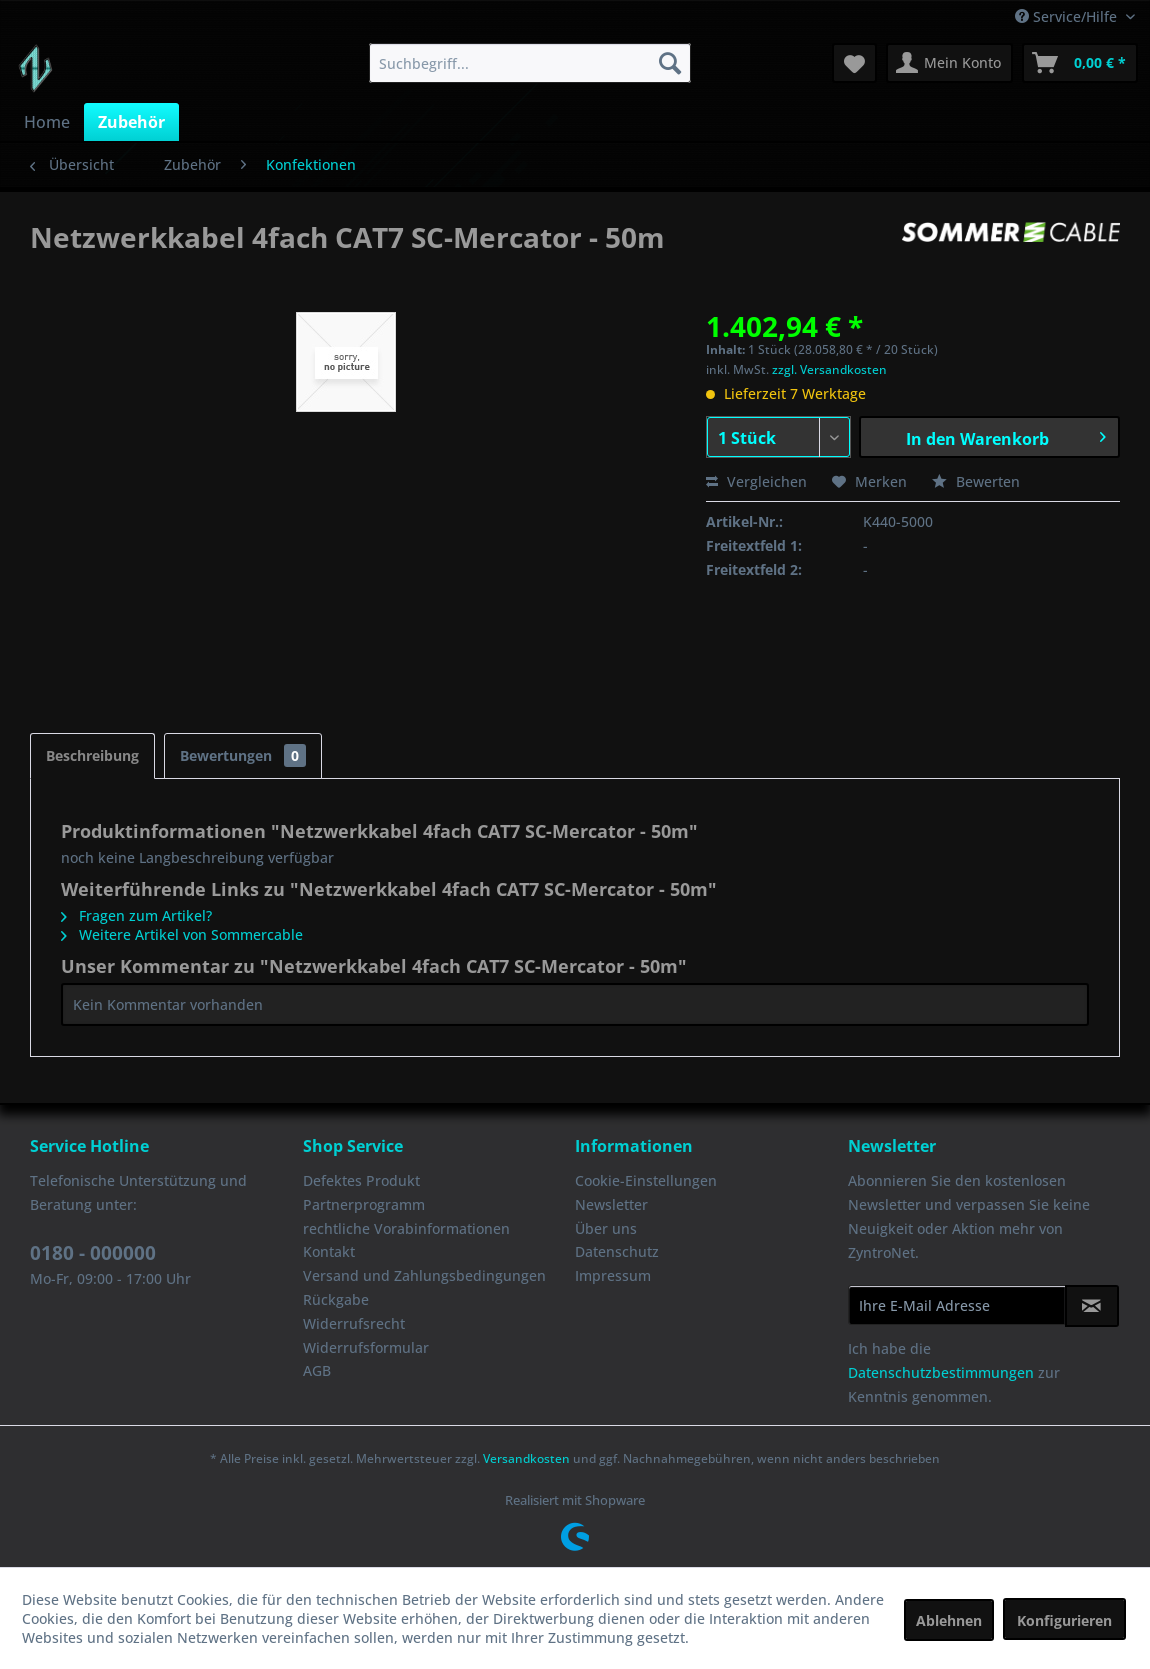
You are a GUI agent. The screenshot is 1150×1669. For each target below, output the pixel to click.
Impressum (613, 1275)
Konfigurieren (1064, 1620)
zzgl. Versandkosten (829, 369)
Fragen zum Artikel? (136, 915)
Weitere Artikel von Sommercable (182, 934)
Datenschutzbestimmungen (941, 1372)
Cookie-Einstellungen (646, 1180)
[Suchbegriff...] (530, 63)
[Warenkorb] (1080, 63)
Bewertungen (243, 755)
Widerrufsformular (366, 1347)
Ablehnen (949, 1620)
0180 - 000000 (93, 1253)
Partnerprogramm (364, 1204)
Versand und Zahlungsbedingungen (424, 1275)
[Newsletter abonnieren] (1092, 1306)
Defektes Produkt (361, 1180)
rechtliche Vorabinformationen (406, 1228)
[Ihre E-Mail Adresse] (957, 1305)
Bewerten (976, 481)
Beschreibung (92, 755)
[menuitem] (530, 63)
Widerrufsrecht (354, 1323)
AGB (317, 1370)
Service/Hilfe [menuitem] (1068, 16)
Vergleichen (756, 481)
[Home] (47, 122)
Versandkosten (526, 1458)
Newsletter (611, 1204)
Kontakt (329, 1251)
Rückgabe (336, 1299)
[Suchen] (670, 63)
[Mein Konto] (949, 63)
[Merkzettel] (854, 63)
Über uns (606, 1228)
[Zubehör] (131, 122)
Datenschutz (617, 1251)
